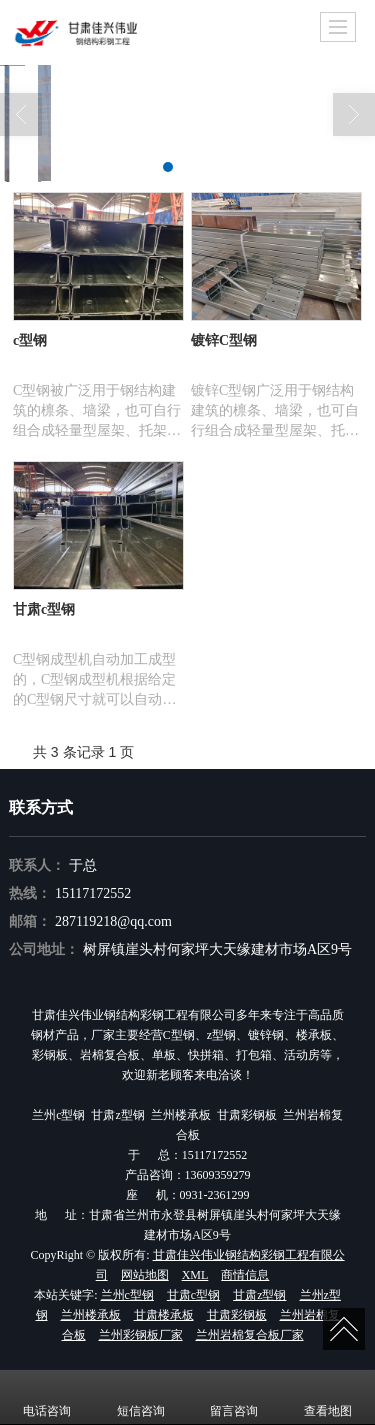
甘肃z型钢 (259, 1295)
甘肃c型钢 (193, 1295)
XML (195, 1275)
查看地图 (328, 1397)
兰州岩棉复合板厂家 (250, 1335)
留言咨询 (234, 1397)
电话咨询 (47, 1397)
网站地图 (145, 1275)
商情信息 (245, 1275)
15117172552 (93, 893)
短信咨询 (141, 1397)
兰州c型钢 (127, 1295)
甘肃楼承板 (164, 1315)
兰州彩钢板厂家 (141, 1335)
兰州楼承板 (91, 1315)
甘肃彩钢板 (237, 1315)
